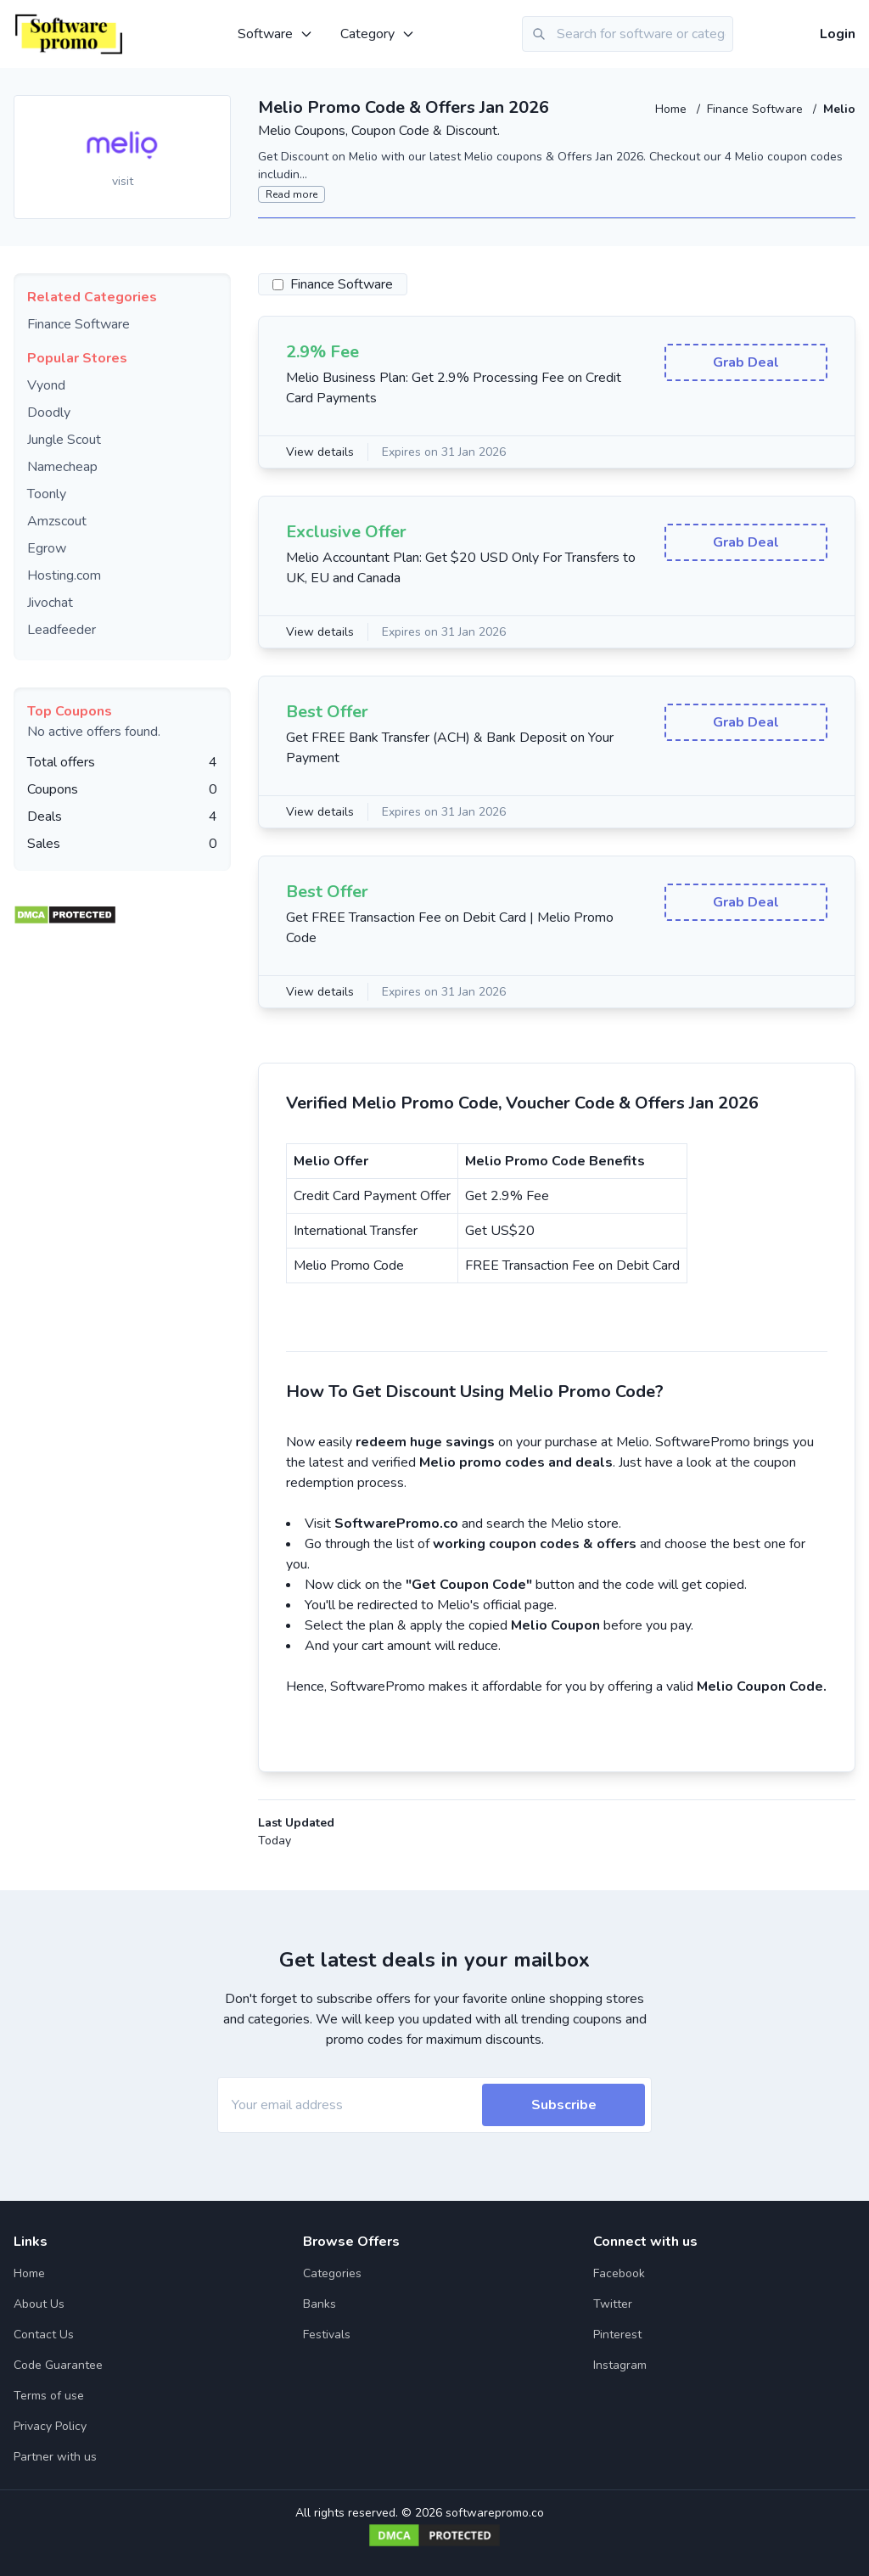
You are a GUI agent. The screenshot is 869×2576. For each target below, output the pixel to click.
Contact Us (44, 2334)
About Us (39, 2304)
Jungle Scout (64, 439)
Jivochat (50, 602)
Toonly (46, 494)
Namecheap (62, 466)
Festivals (326, 2334)
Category (377, 34)
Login (837, 34)
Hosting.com (64, 575)
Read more (291, 194)
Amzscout (57, 521)
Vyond (46, 385)
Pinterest (617, 2334)
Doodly (48, 412)
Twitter (612, 2304)
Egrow (46, 548)
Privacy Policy (50, 2426)
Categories (332, 2273)
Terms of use (49, 2396)
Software (275, 34)
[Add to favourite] (216, 109)
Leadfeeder (61, 629)
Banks (319, 2304)
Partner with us (55, 2457)
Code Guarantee (58, 2365)
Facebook (619, 2273)
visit (122, 181)
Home (672, 109)
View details (320, 452)
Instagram (620, 2365)
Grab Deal (746, 362)
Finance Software (756, 109)
